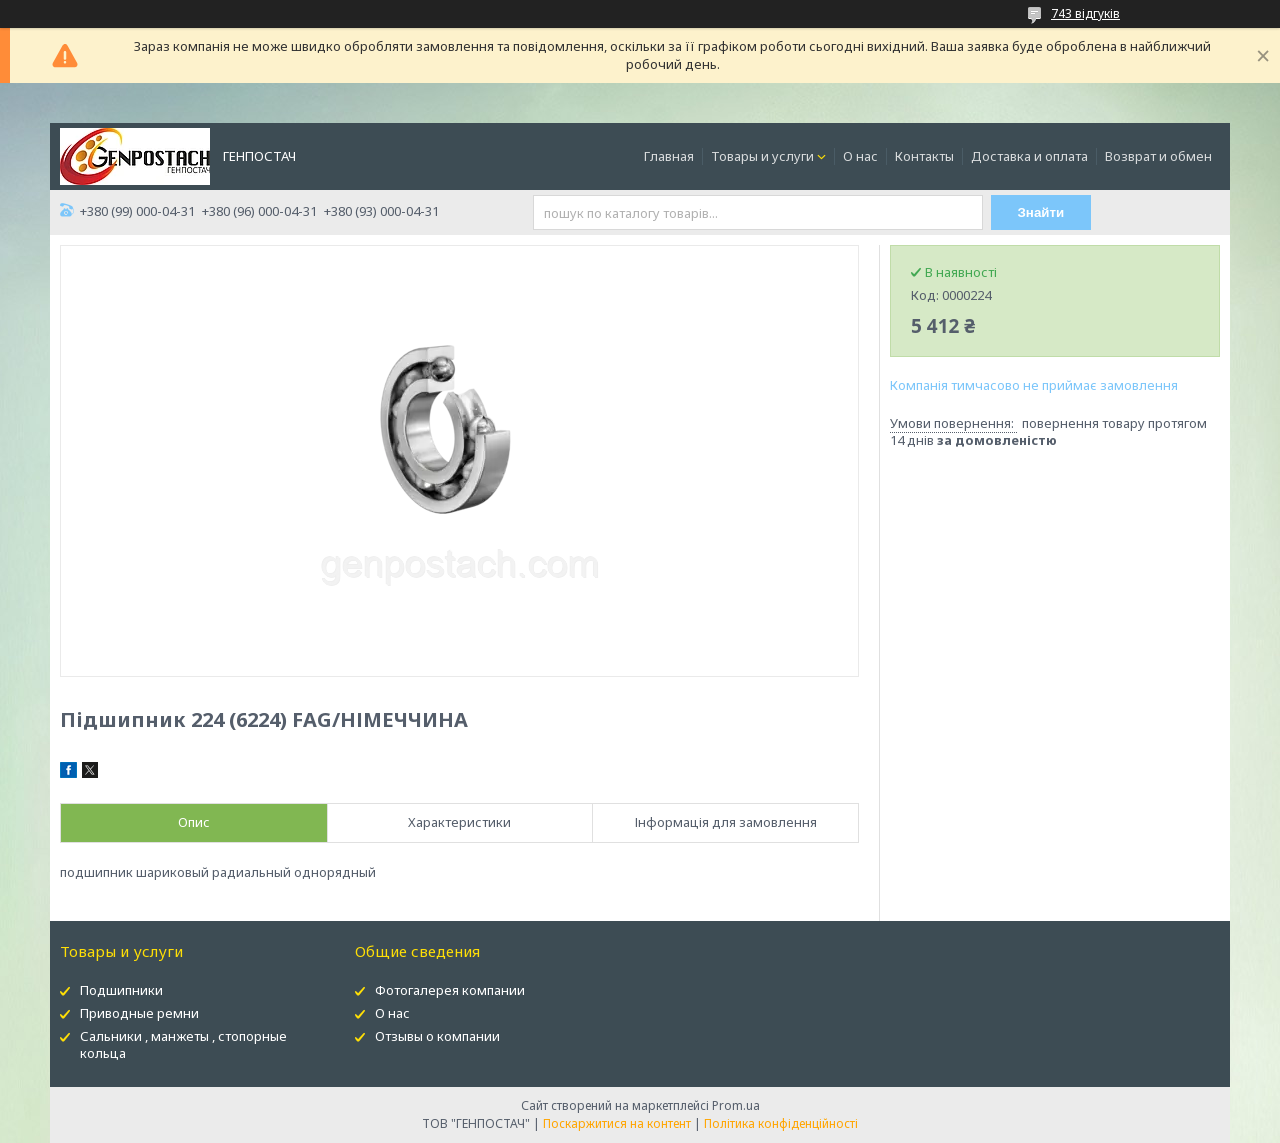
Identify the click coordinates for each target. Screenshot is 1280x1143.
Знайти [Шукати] (1041, 212)
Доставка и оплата (1029, 156)
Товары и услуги (762, 156)
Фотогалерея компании (450, 990)
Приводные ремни (139, 1013)
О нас (860, 156)
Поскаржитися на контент (617, 1123)
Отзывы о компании (437, 1036)
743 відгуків (1085, 13)
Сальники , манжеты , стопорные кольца (183, 1044)
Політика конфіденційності (781, 1123)
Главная (669, 156)
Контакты (924, 156)
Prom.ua (736, 1105)
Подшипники (121, 990)
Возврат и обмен (1158, 156)
